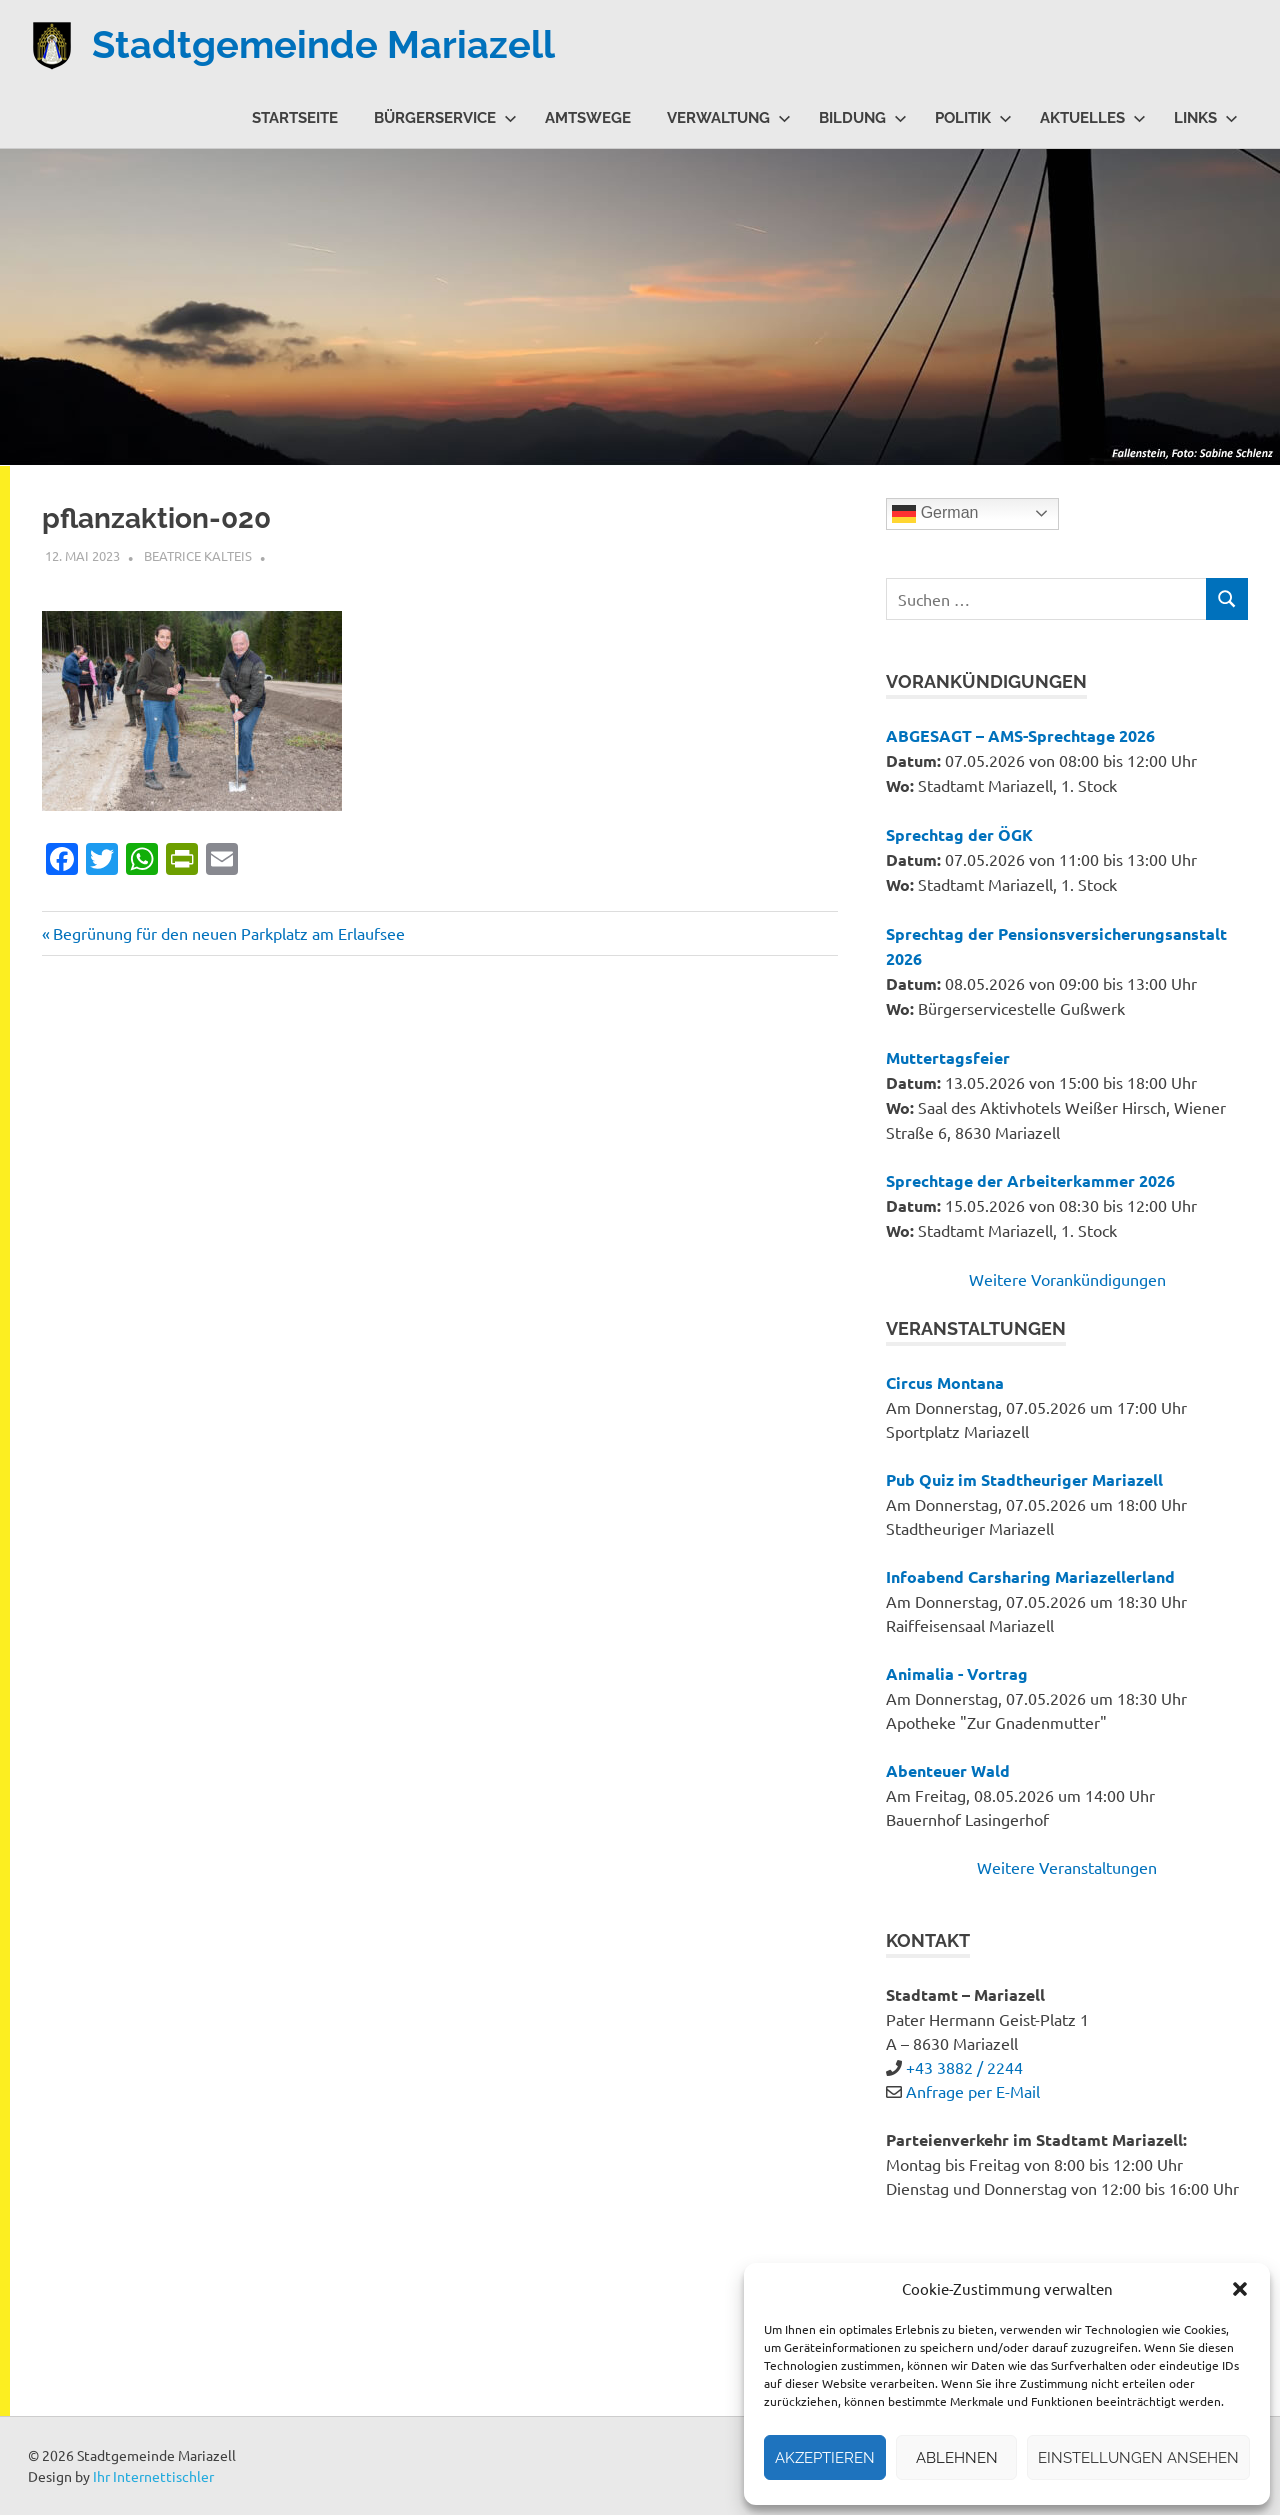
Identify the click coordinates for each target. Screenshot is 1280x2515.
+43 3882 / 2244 (964, 2067)
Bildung (863, 118)
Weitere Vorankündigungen (1067, 1279)
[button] (1240, 2289)
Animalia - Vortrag (957, 1673)
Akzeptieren (825, 2458)
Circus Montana (945, 1382)
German (935, 514)
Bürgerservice (445, 118)
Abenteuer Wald (948, 1770)
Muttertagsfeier (948, 1057)
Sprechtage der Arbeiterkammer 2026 (1030, 1180)
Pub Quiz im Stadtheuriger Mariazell (1024, 1479)
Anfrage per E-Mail (973, 2091)
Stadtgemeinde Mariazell (323, 44)
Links (1206, 118)
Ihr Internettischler (153, 2476)
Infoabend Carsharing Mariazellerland (1030, 1576)
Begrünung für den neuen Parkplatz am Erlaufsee (228, 933)
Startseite (295, 118)
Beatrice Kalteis (198, 555)
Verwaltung (729, 118)
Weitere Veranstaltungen (1067, 1867)
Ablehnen (957, 2458)
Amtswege (588, 118)
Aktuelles (1093, 118)
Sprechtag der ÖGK (959, 834)
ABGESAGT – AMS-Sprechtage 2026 (1020, 735)
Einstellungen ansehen (1138, 2458)
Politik (973, 118)
